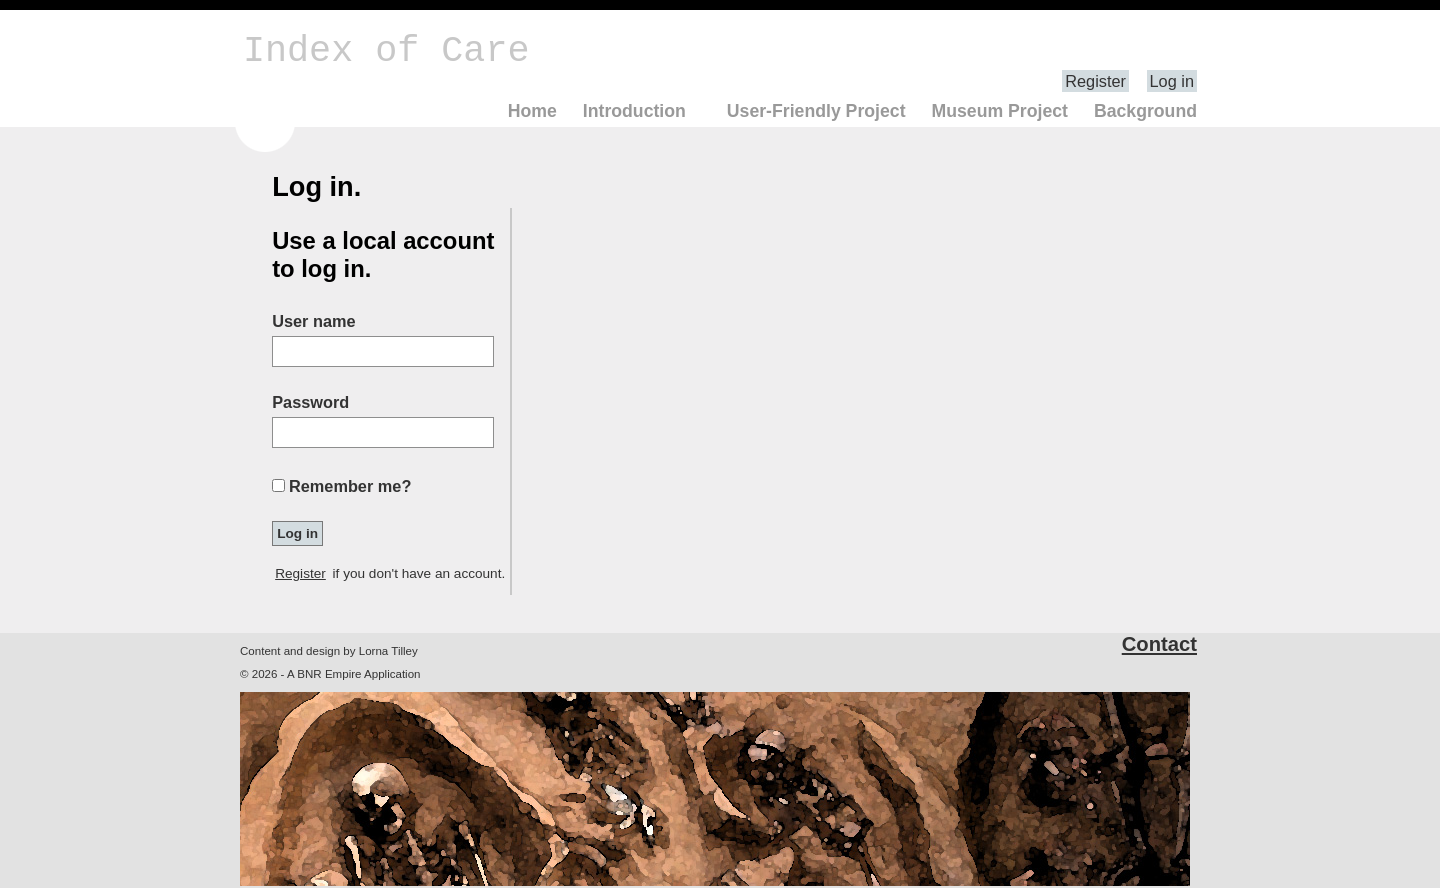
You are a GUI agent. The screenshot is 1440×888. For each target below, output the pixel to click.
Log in (1172, 81)
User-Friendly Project (816, 111)
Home (532, 111)
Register (1095, 81)
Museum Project (999, 111)
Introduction (634, 111)
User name (313, 321)
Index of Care (386, 51)
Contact (1159, 644)
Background (1145, 111)
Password (310, 402)
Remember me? (350, 486)
